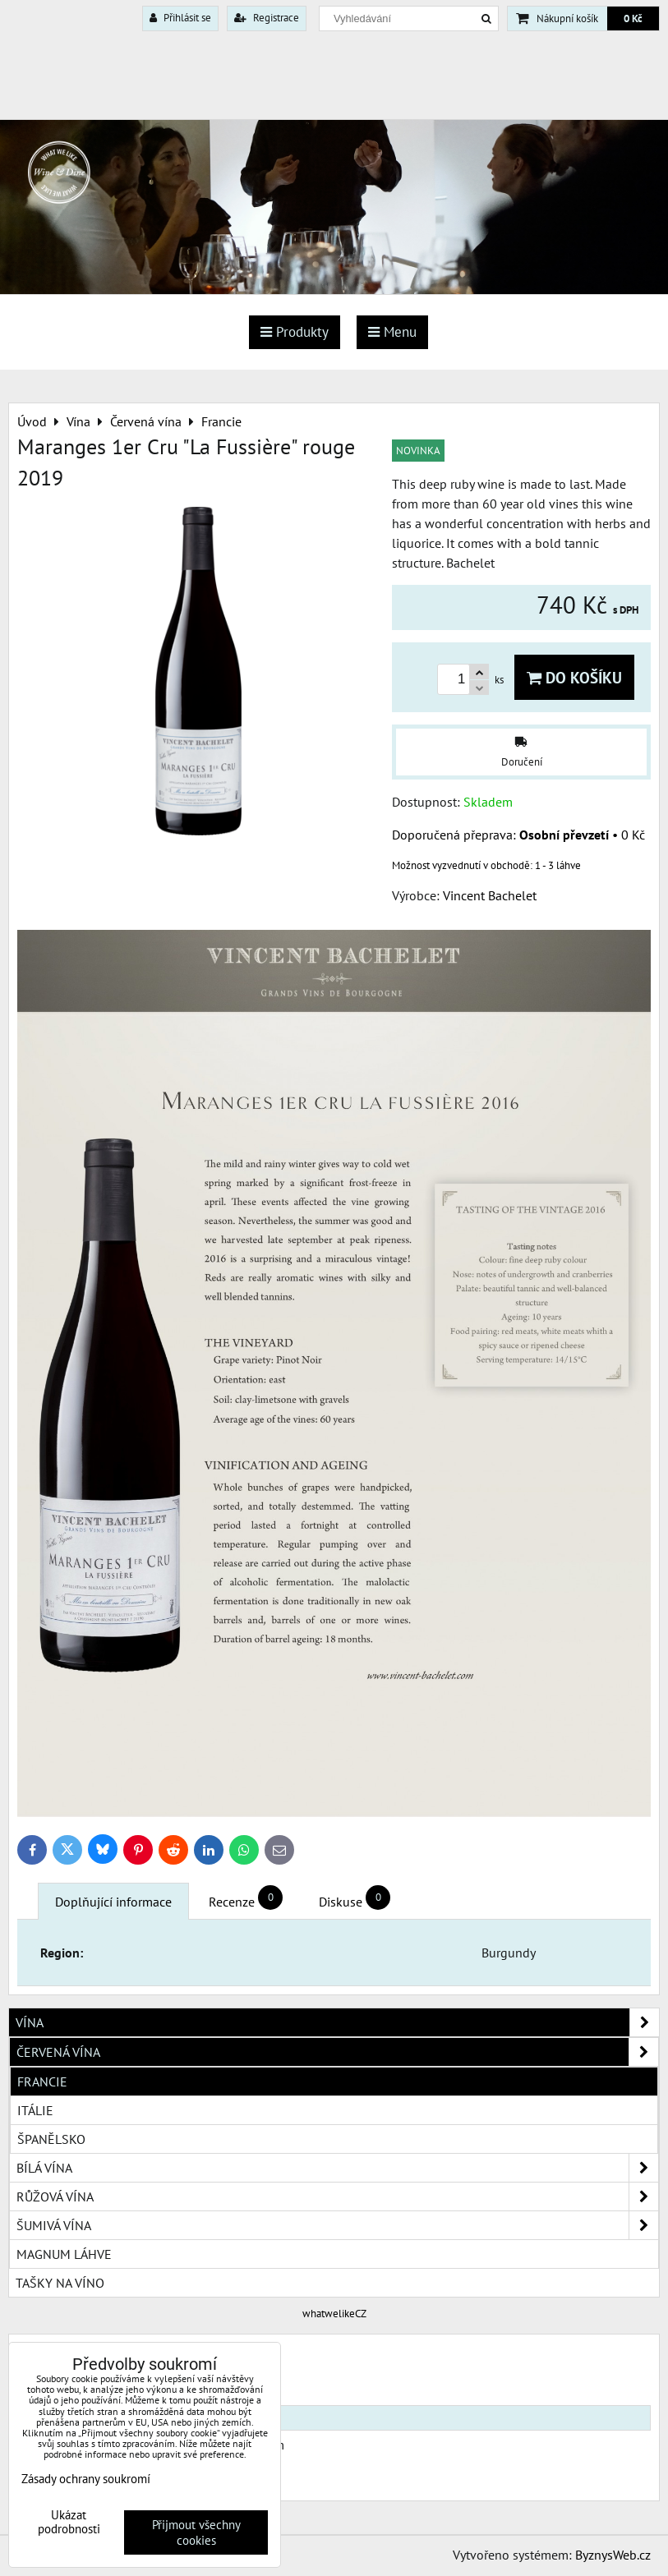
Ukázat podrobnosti (69, 2522)
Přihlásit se (180, 18)
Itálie (35, 2110)
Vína (337, 2022)
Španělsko (51, 2139)
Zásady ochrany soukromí (85, 2478)
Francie (42, 2081)
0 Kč (633, 18)
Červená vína (337, 2052)
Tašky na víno (60, 2283)
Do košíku (574, 677)
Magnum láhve (64, 2254)
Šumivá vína (337, 2225)
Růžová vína (337, 2196)
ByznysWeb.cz (613, 2554)
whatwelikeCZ (334, 2314)
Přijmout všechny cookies (196, 2532)
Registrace (266, 18)
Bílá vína (337, 2168)
